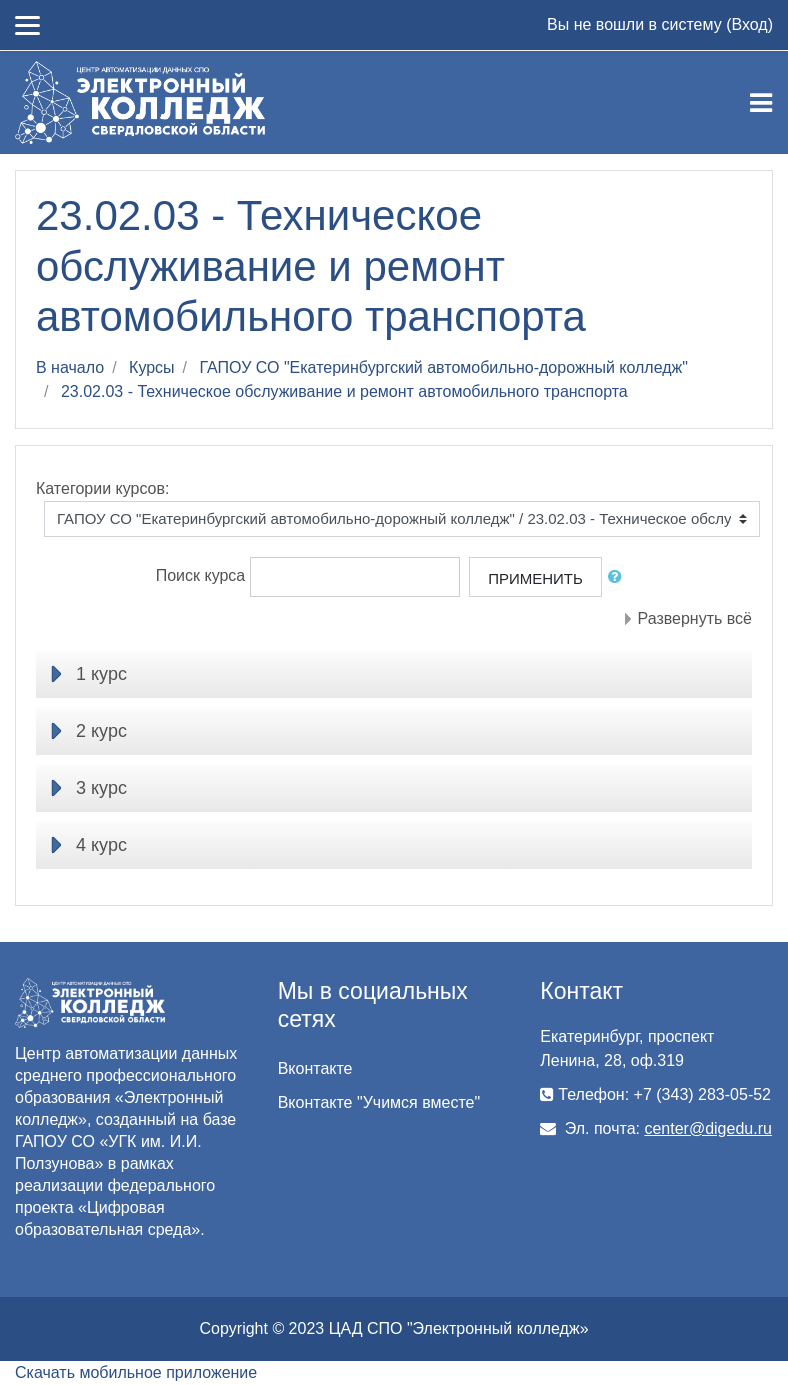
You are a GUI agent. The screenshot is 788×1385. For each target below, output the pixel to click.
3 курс (101, 788)
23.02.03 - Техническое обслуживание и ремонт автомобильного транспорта (344, 391)
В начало (70, 367)
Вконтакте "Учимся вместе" (379, 1102)
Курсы (152, 367)
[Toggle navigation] (761, 103)
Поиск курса (201, 575)
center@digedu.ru (707, 1128)
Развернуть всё (695, 618)
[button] (619, 577)
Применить (535, 578)
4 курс (101, 845)
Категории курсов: (102, 488)
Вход (749, 24)
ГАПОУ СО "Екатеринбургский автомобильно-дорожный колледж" (444, 367)
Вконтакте (315, 1068)
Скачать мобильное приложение (136, 1372)
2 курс (101, 731)
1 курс (101, 674)
